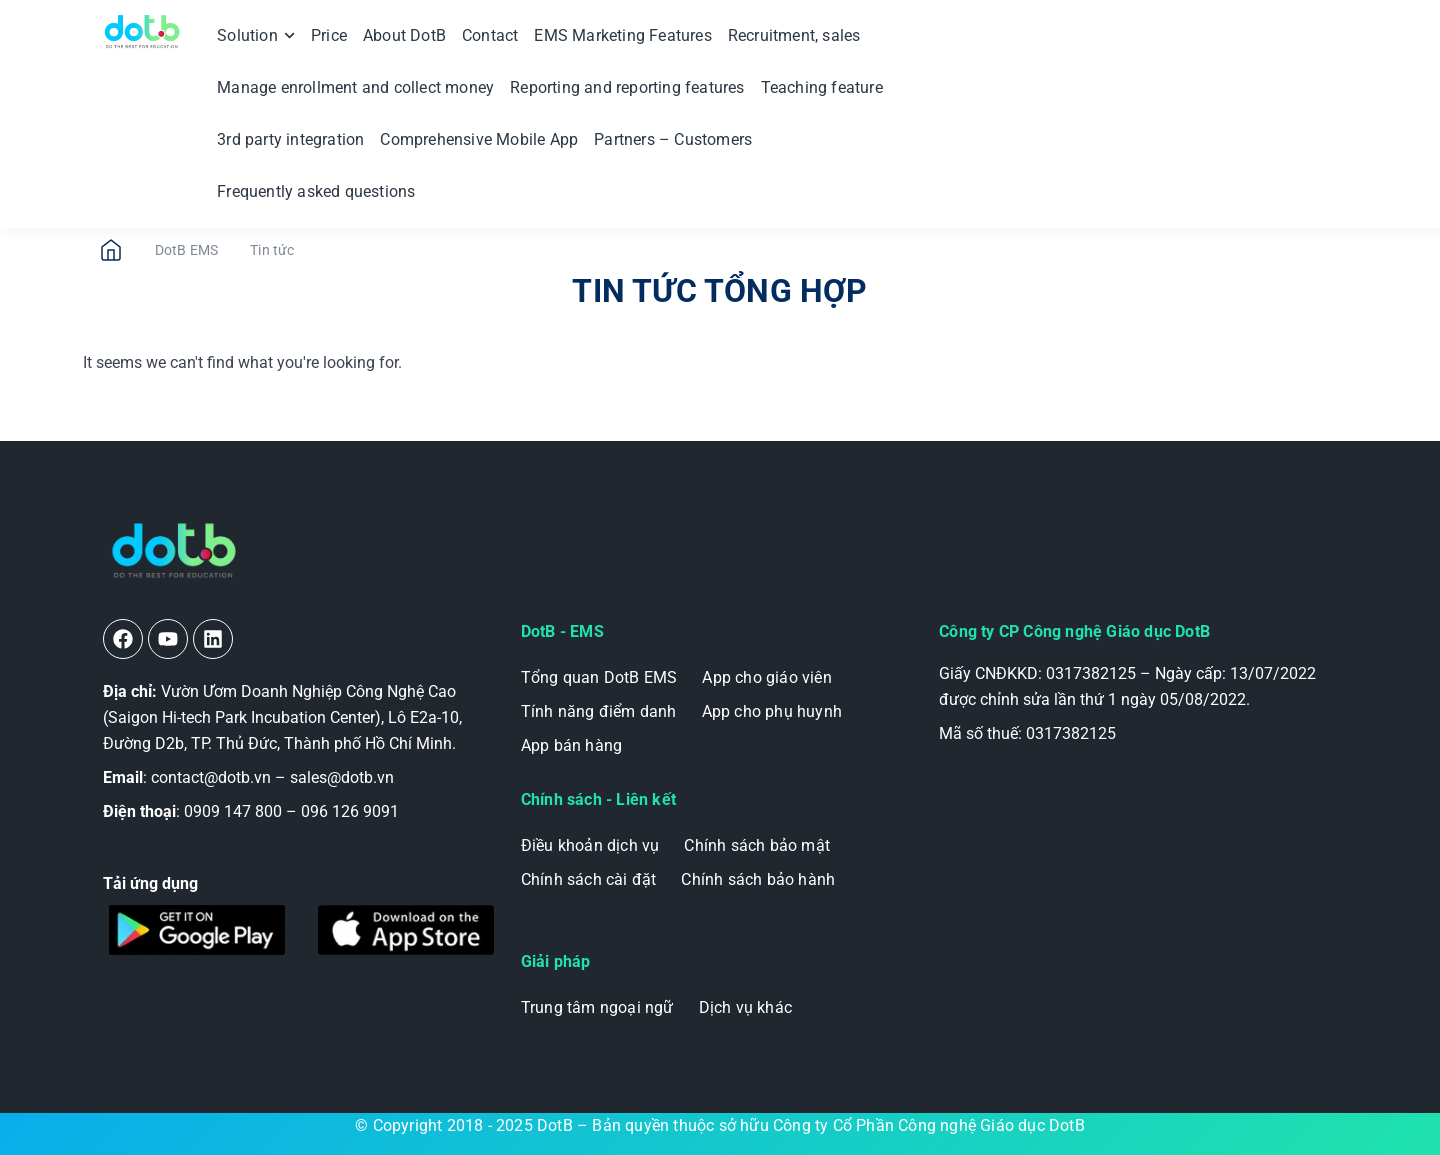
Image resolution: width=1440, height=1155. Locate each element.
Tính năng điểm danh (599, 711)
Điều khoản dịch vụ (590, 845)
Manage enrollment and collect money (355, 87)
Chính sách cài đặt (589, 879)
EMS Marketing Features (622, 35)
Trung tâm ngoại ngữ (597, 1007)
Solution (256, 35)
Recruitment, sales (794, 35)
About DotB (404, 35)
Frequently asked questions (316, 191)
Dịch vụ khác (745, 1007)
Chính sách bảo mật (757, 845)
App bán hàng (571, 745)
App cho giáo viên (766, 677)
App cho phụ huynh (772, 711)
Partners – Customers (673, 139)
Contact (490, 35)
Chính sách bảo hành (758, 879)
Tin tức (272, 250)
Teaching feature (822, 87)
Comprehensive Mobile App (479, 139)
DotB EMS (187, 250)
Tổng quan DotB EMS (599, 677)
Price (329, 35)
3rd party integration (290, 139)
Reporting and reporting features (627, 87)
